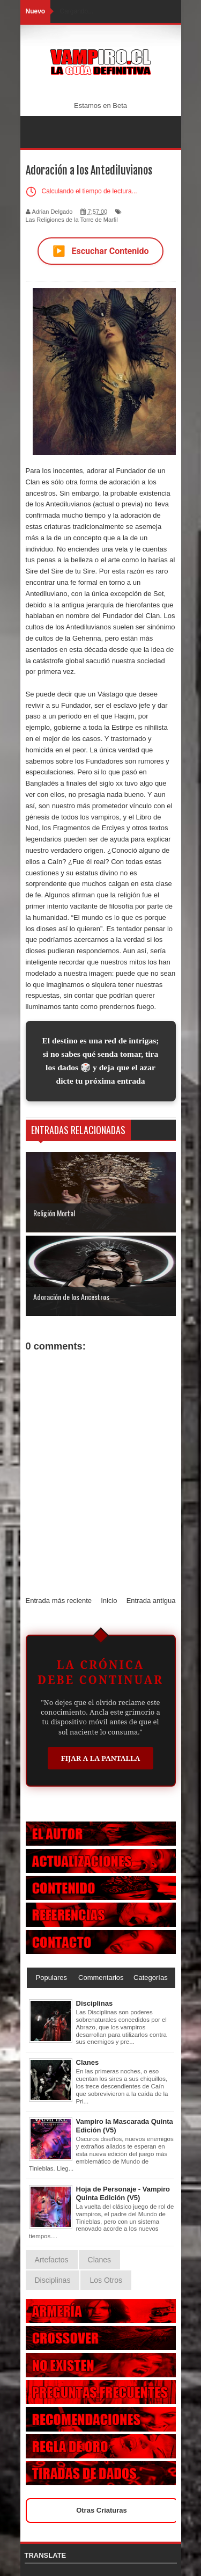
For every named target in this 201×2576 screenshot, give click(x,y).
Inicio (109, 1601)
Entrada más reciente (59, 1601)
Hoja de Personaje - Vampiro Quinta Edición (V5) (123, 2193)
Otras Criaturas (101, 2510)
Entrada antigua (151, 1601)
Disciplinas (94, 2003)
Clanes (87, 2062)
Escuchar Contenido (101, 251)
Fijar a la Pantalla (100, 1758)
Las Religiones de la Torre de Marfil (72, 219)
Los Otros (106, 2280)
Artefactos (52, 2259)
